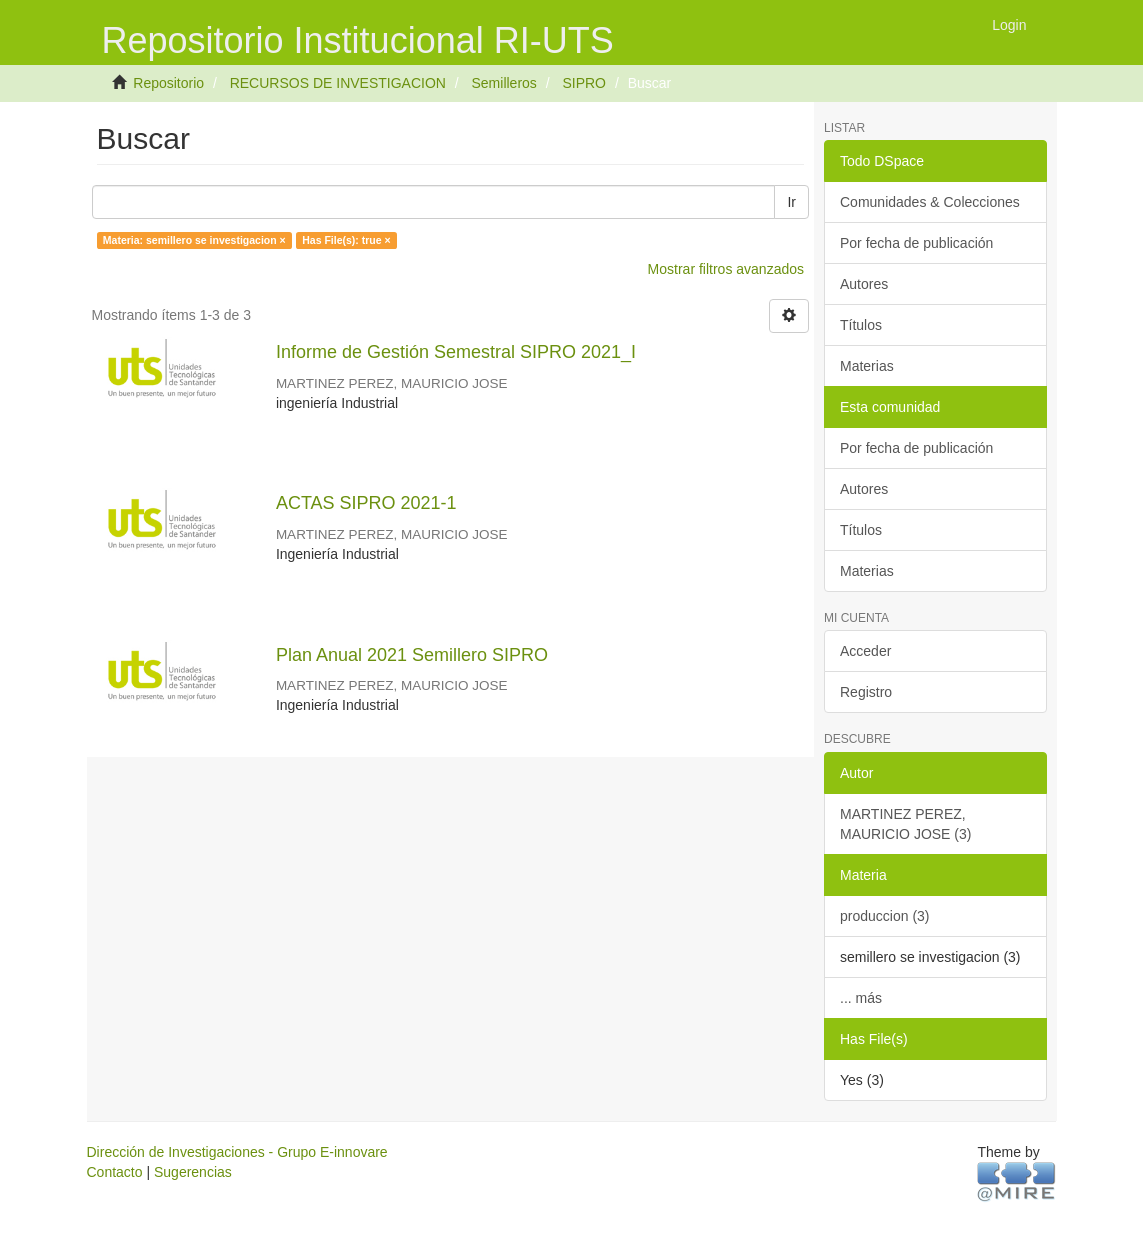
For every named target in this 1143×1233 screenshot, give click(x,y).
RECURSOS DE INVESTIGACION (338, 83)
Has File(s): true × (346, 240)
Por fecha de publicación (916, 243)
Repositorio (168, 83)
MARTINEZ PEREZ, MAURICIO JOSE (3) (905, 824)
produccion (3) (885, 916)
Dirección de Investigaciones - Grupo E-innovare (237, 1152)
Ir (791, 202)
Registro (866, 692)
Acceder (865, 651)
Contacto (115, 1172)
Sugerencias (193, 1172)
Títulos (861, 325)
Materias (867, 366)
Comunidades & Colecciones (930, 202)
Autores (864, 284)
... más (861, 998)
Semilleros (504, 83)
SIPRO (584, 83)
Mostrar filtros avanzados (726, 269)
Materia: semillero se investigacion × (194, 240)
